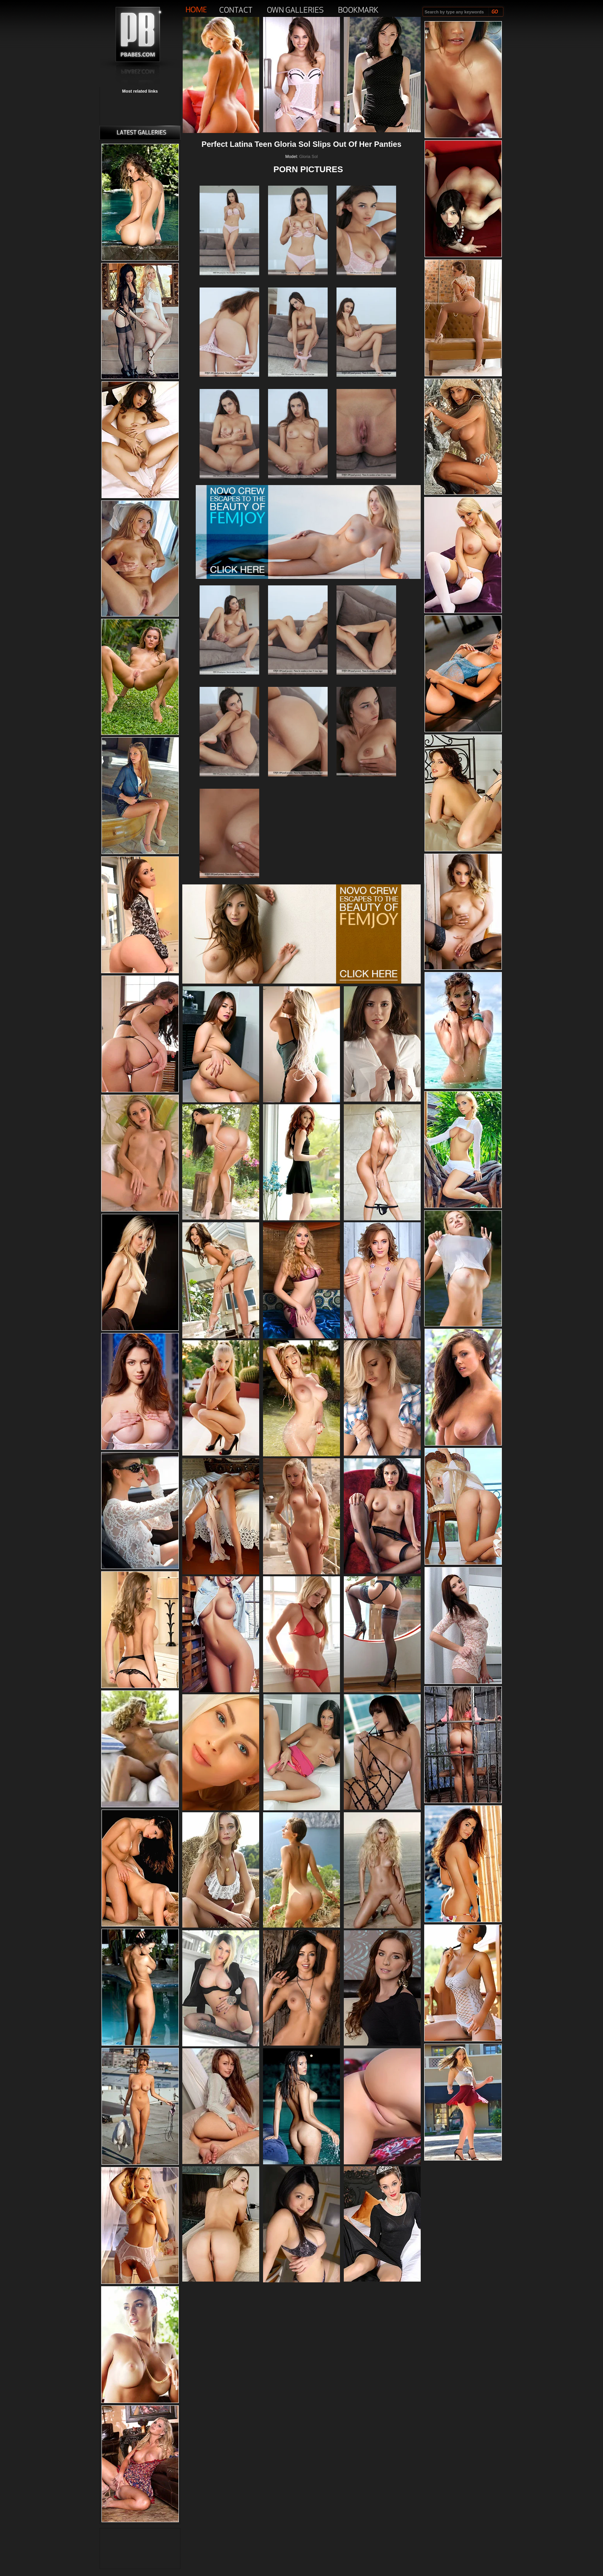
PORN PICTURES (308, 169)
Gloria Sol (308, 156)
